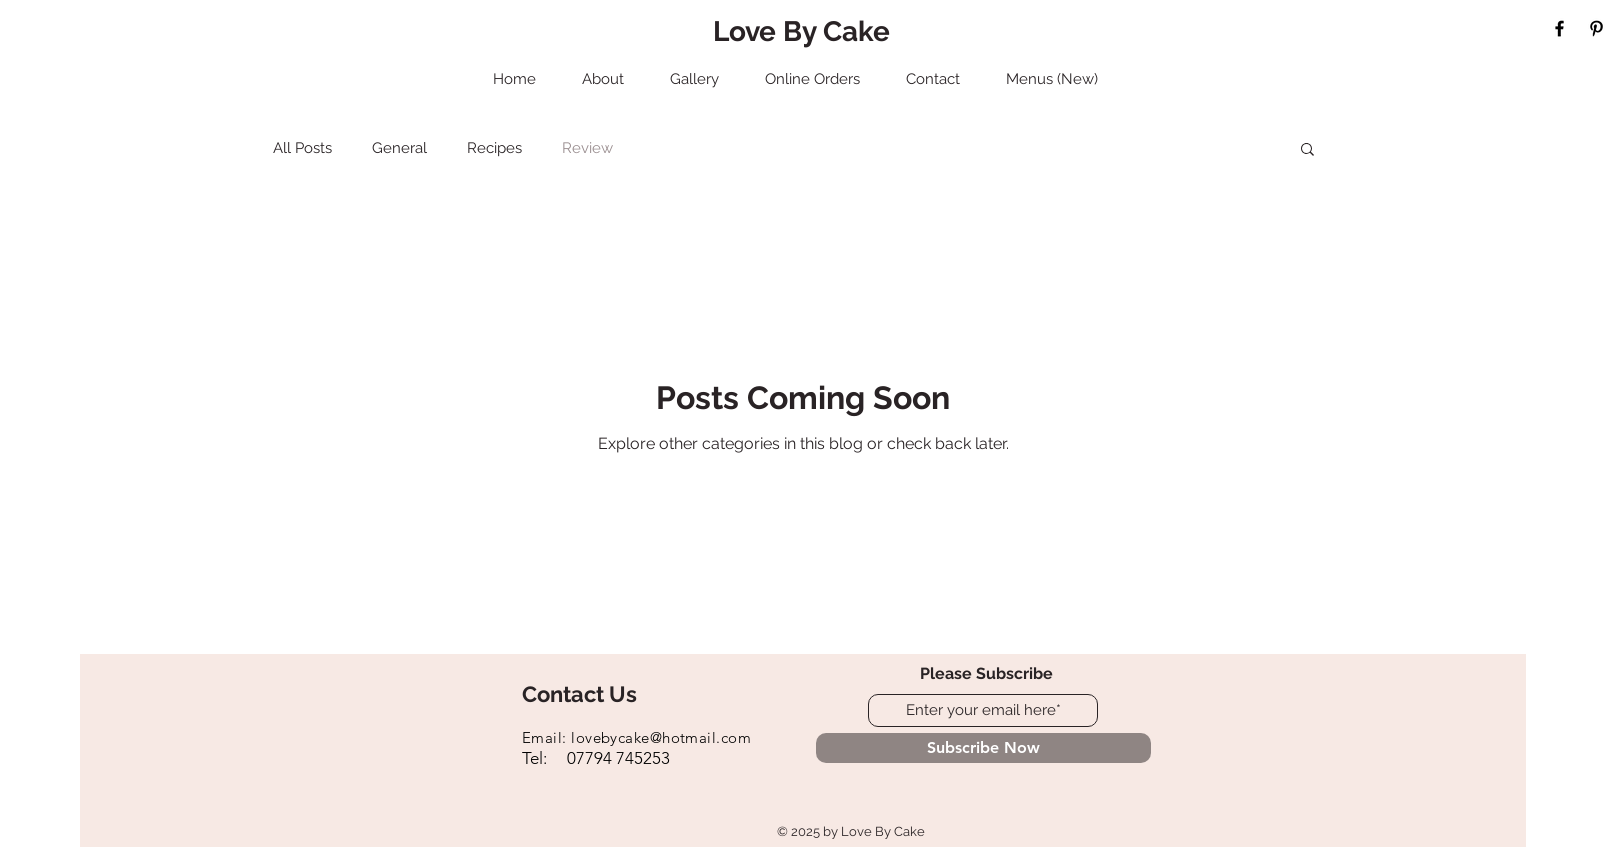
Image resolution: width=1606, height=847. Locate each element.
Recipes (494, 148)
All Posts (302, 148)
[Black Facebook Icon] (1559, 28)
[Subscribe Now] (983, 748)
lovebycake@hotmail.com (661, 737)
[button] (1307, 150)
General (399, 148)
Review (587, 148)
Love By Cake (801, 31)
